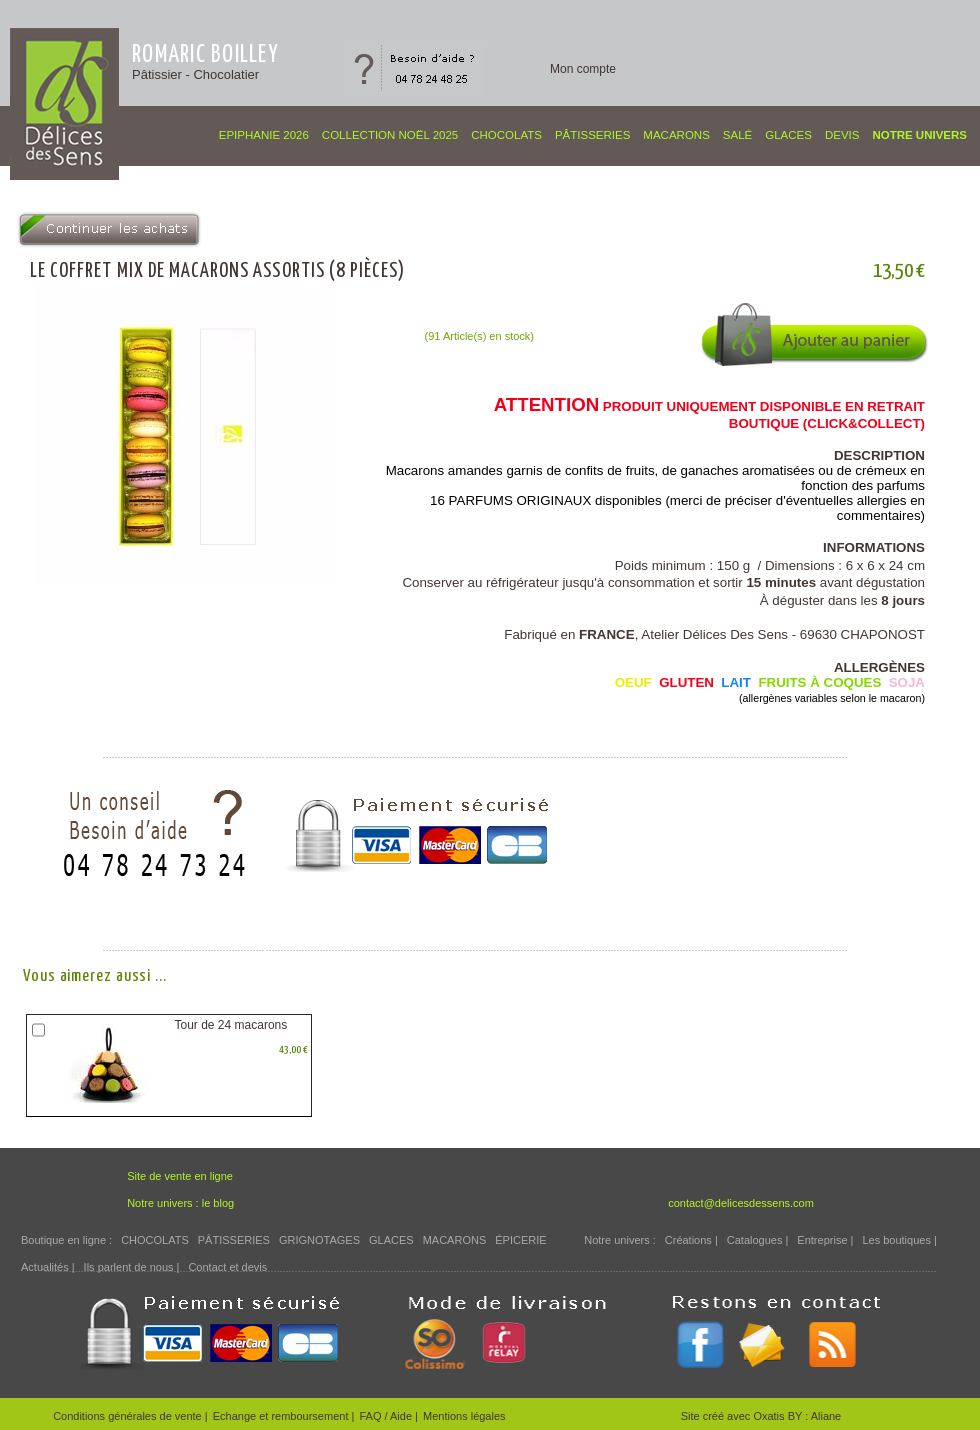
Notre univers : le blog (180, 1203)
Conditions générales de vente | (130, 1416)
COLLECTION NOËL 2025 (390, 135)
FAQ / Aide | (388, 1416)
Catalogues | (758, 1240)
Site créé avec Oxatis (734, 1416)
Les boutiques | (899, 1240)
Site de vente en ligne (180, 1176)
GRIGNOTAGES (319, 1240)
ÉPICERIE (520, 1240)
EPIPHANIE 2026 (264, 135)
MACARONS (676, 135)
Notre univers (919, 135)
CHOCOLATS (506, 135)
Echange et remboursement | (284, 1416)
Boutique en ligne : (66, 1240)
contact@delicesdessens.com (741, 1203)
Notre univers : (620, 1240)
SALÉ (737, 135)
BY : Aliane (815, 1416)
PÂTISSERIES (592, 135)
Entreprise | (825, 1240)
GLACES (788, 135)
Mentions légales (464, 1416)
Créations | (691, 1240)
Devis (842, 135)
